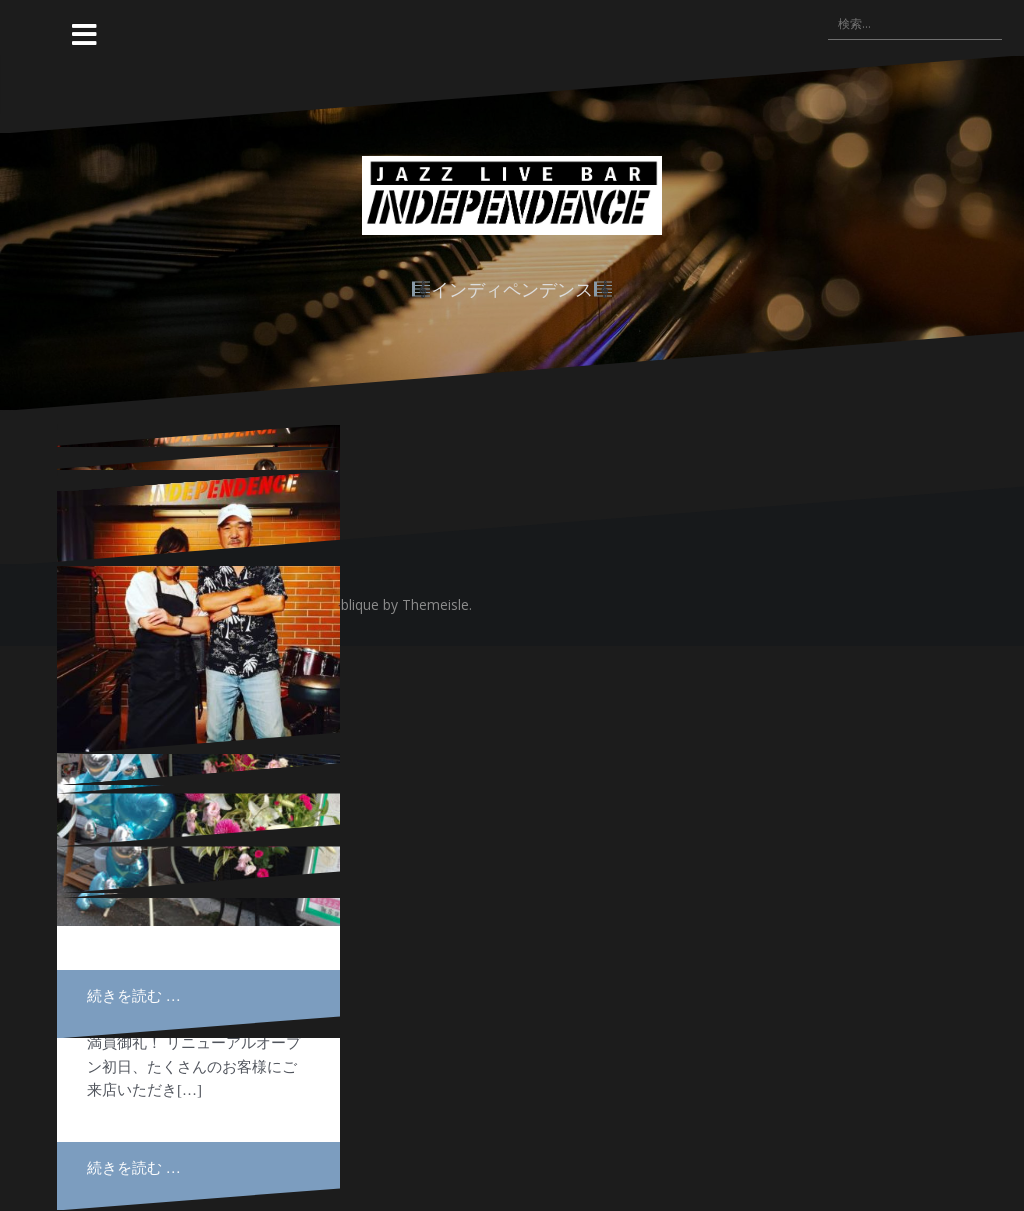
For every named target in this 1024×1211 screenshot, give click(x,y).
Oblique (354, 604)
